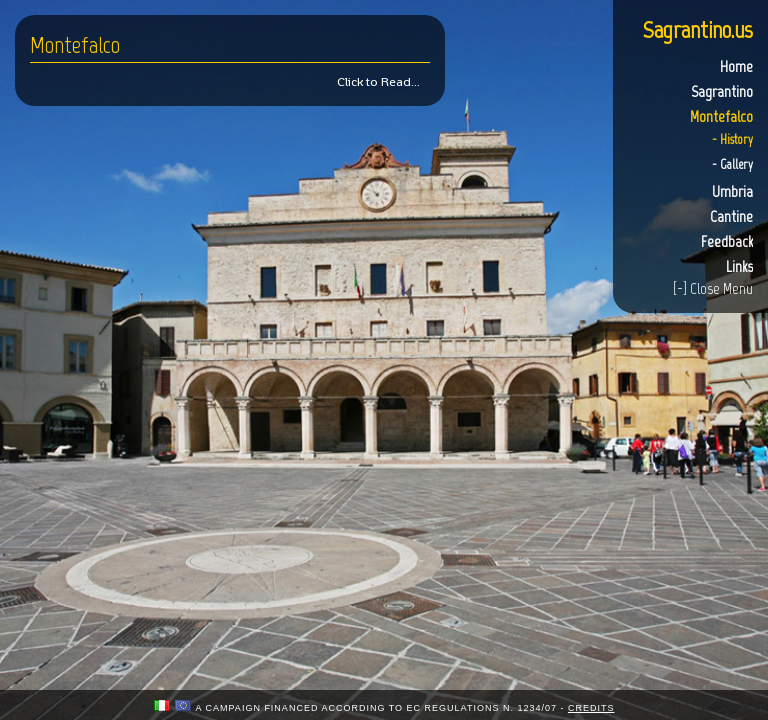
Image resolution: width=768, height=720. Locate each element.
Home (736, 66)
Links (739, 266)
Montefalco (721, 116)
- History (732, 139)
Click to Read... (378, 81)
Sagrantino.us (698, 29)
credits (591, 708)
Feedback (727, 241)
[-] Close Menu (713, 288)
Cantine (731, 216)
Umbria (732, 191)
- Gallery (732, 164)
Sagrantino (722, 91)
